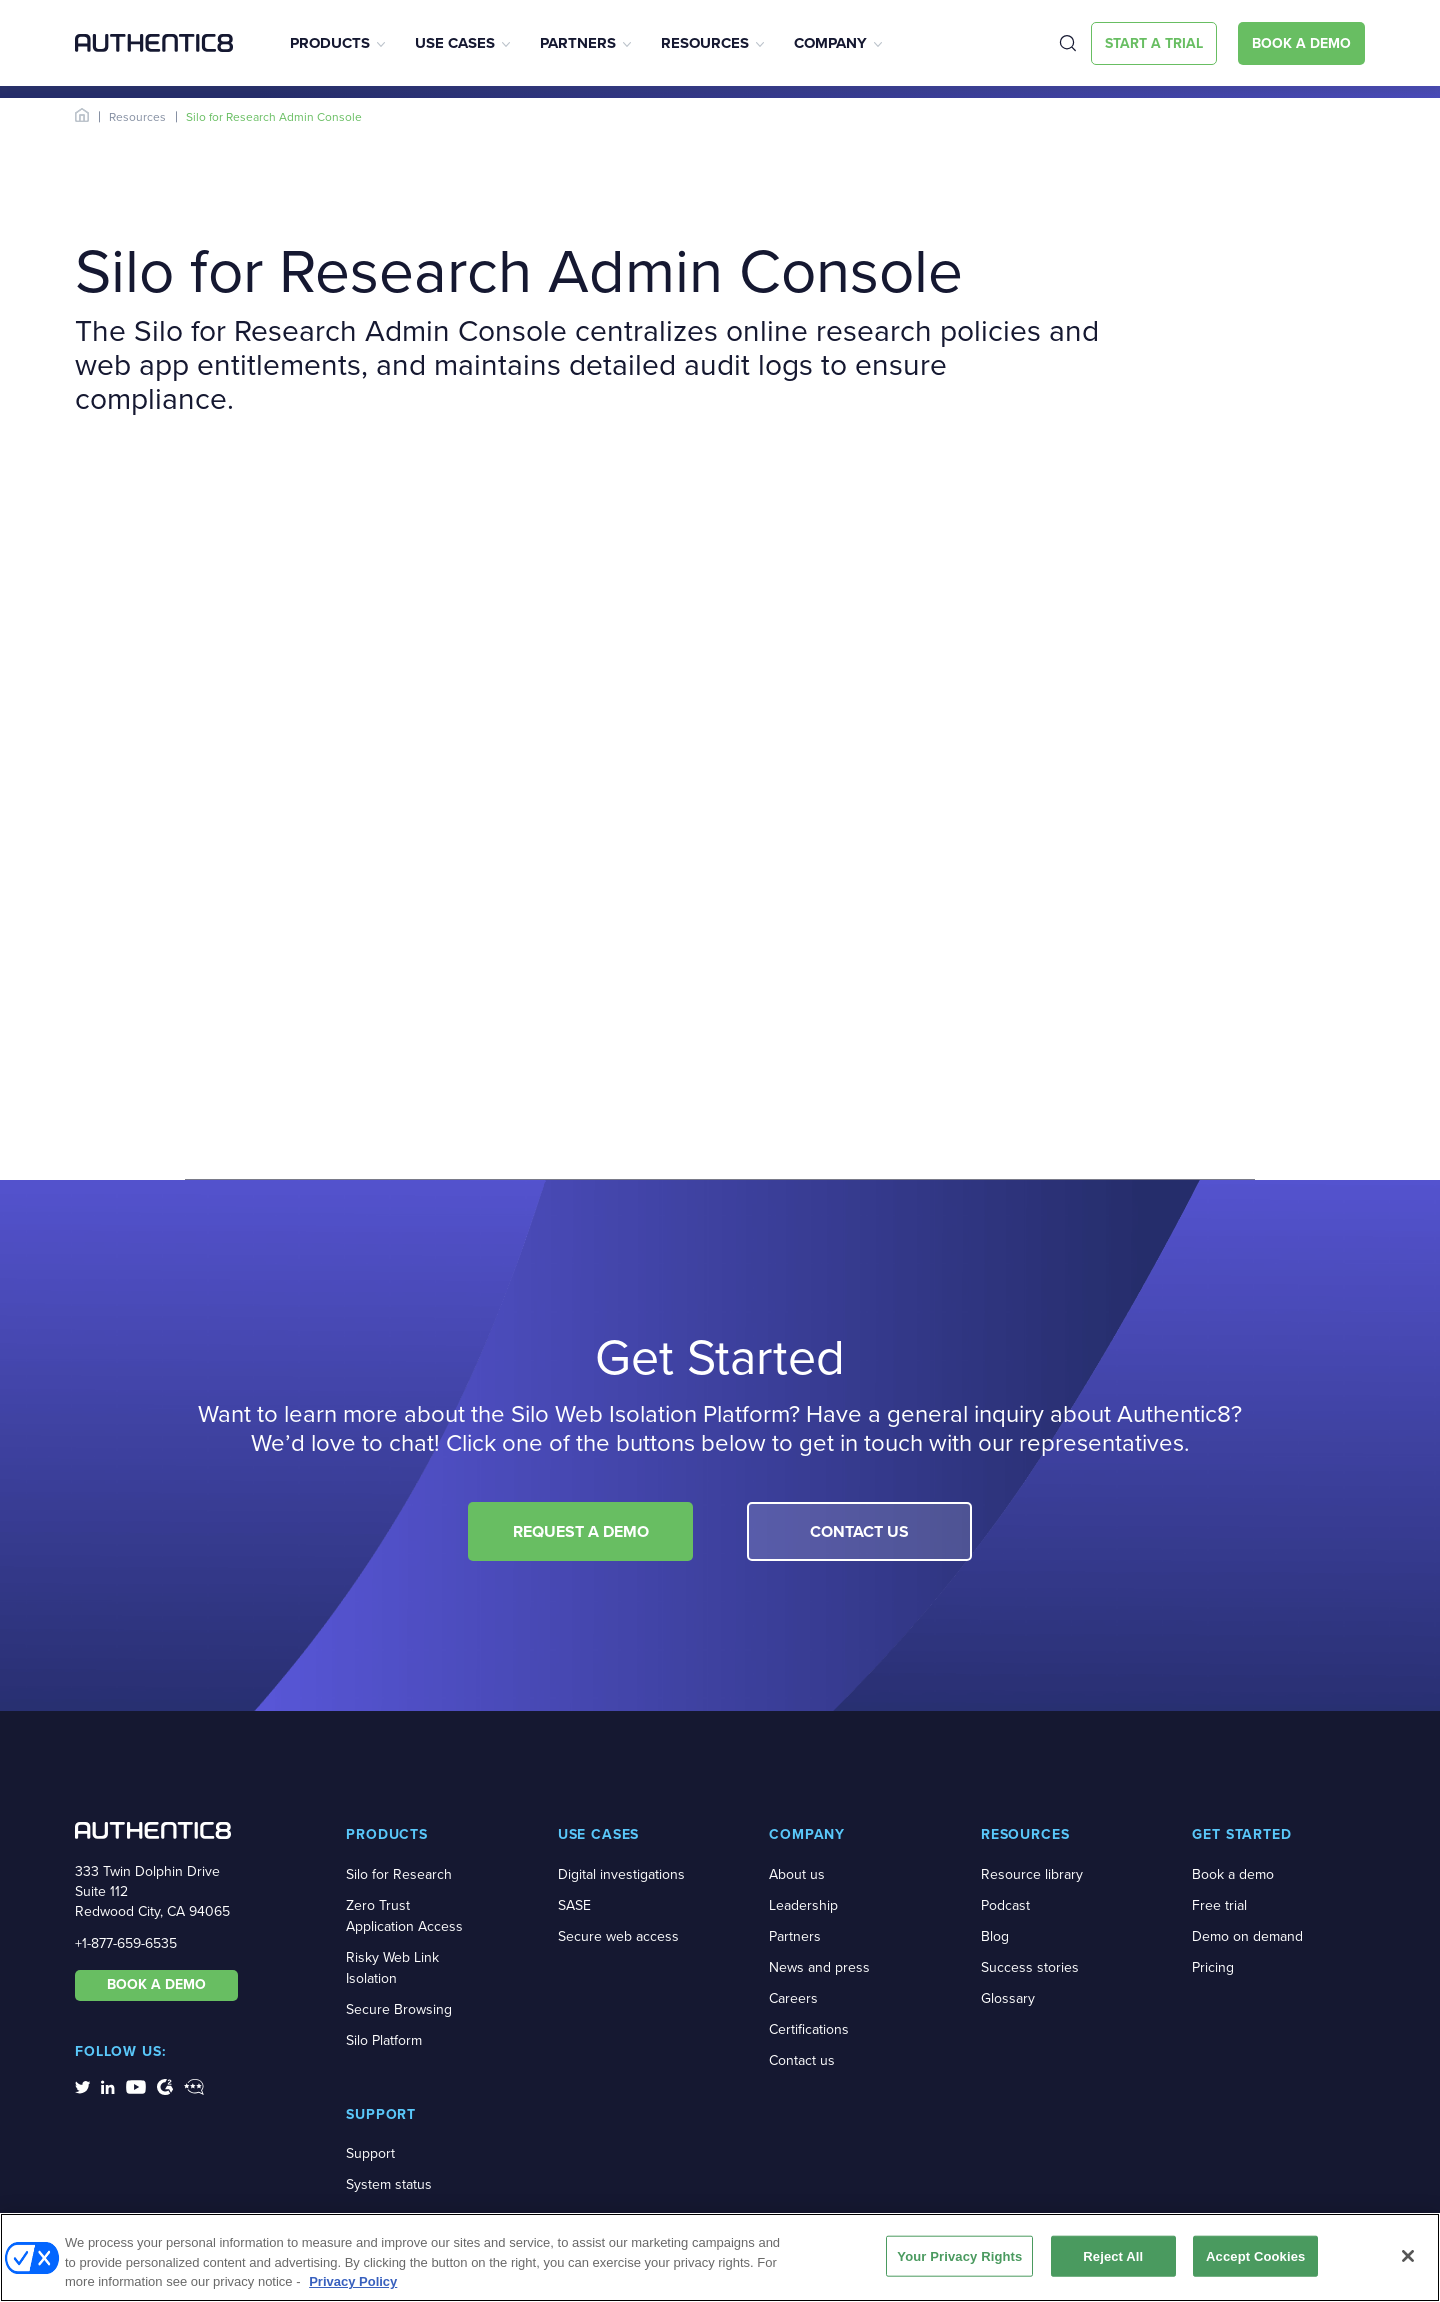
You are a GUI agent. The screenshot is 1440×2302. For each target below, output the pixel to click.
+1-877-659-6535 (126, 1943)
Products (330, 43)
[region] (720, 2257)
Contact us (802, 2060)
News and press (819, 1967)
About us (797, 1874)
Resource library (1032, 1874)
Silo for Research (399, 1874)
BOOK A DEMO (156, 1984)
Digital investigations (621, 1874)
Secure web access (618, 1936)
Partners (578, 43)
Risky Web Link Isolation (392, 1968)
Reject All (1113, 2255)
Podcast (1005, 1905)
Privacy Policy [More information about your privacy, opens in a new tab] (353, 2281)
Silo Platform (384, 2040)
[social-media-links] (82, 2086)
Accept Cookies (1255, 2255)
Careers (793, 1998)
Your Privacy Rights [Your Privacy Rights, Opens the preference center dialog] (959, 2255)
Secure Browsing (399, 2009)
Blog (995, 1936)
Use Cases (455, 43)
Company (830, 43)
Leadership (803, 1905)
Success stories (1030, 1967)
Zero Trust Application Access (404, 1916)
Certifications (809, 2029)
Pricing (1213, 1967)
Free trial (1219, 1905)
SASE (574, 1905)
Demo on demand (1247, 1936)
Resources (705, 43)
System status (389, 2184)
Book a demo (1233, 1874)
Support (370, 2153)
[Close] (1408, 2256)
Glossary (1008, 1998)
